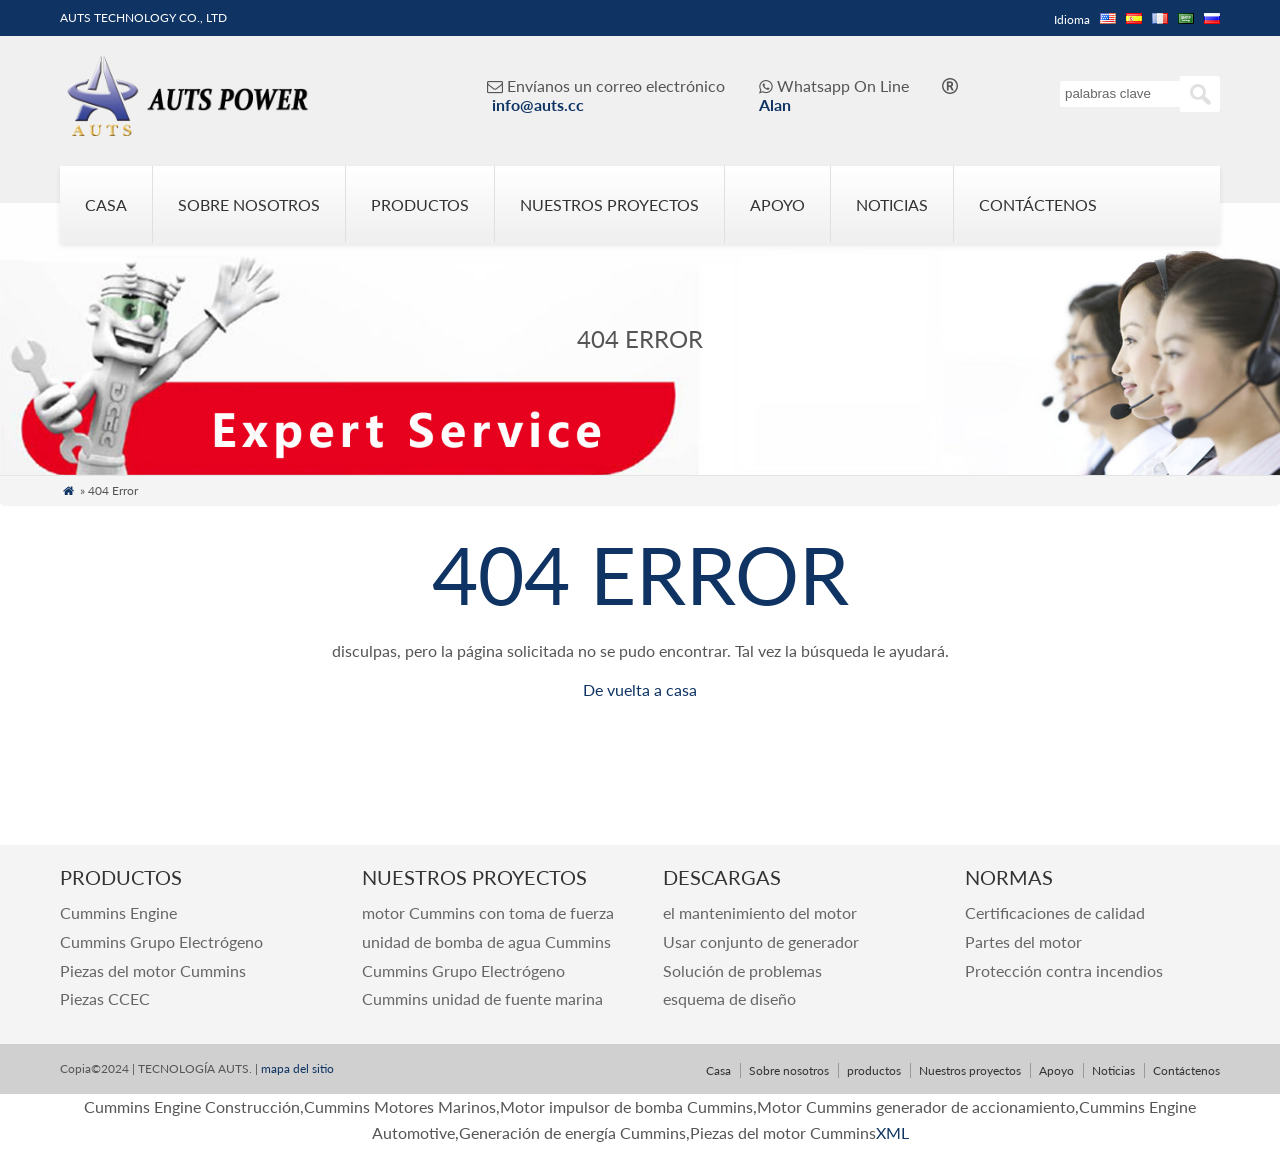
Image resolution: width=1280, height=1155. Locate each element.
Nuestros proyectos (609, 204)
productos (420, 204)
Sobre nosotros (249, 204)
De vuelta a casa (640, 689)
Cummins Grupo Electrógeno (161, 941)
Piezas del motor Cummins (153, 970)
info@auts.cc (538, 104)
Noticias (892, 204)
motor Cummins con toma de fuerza (488, 912)
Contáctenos (1038, 204)
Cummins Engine (118, 912)
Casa (106, 204)
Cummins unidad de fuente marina (482, 998)
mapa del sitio (296, 1068)
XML (892, 1132)
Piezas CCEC (105, 998)
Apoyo (777, 204)
